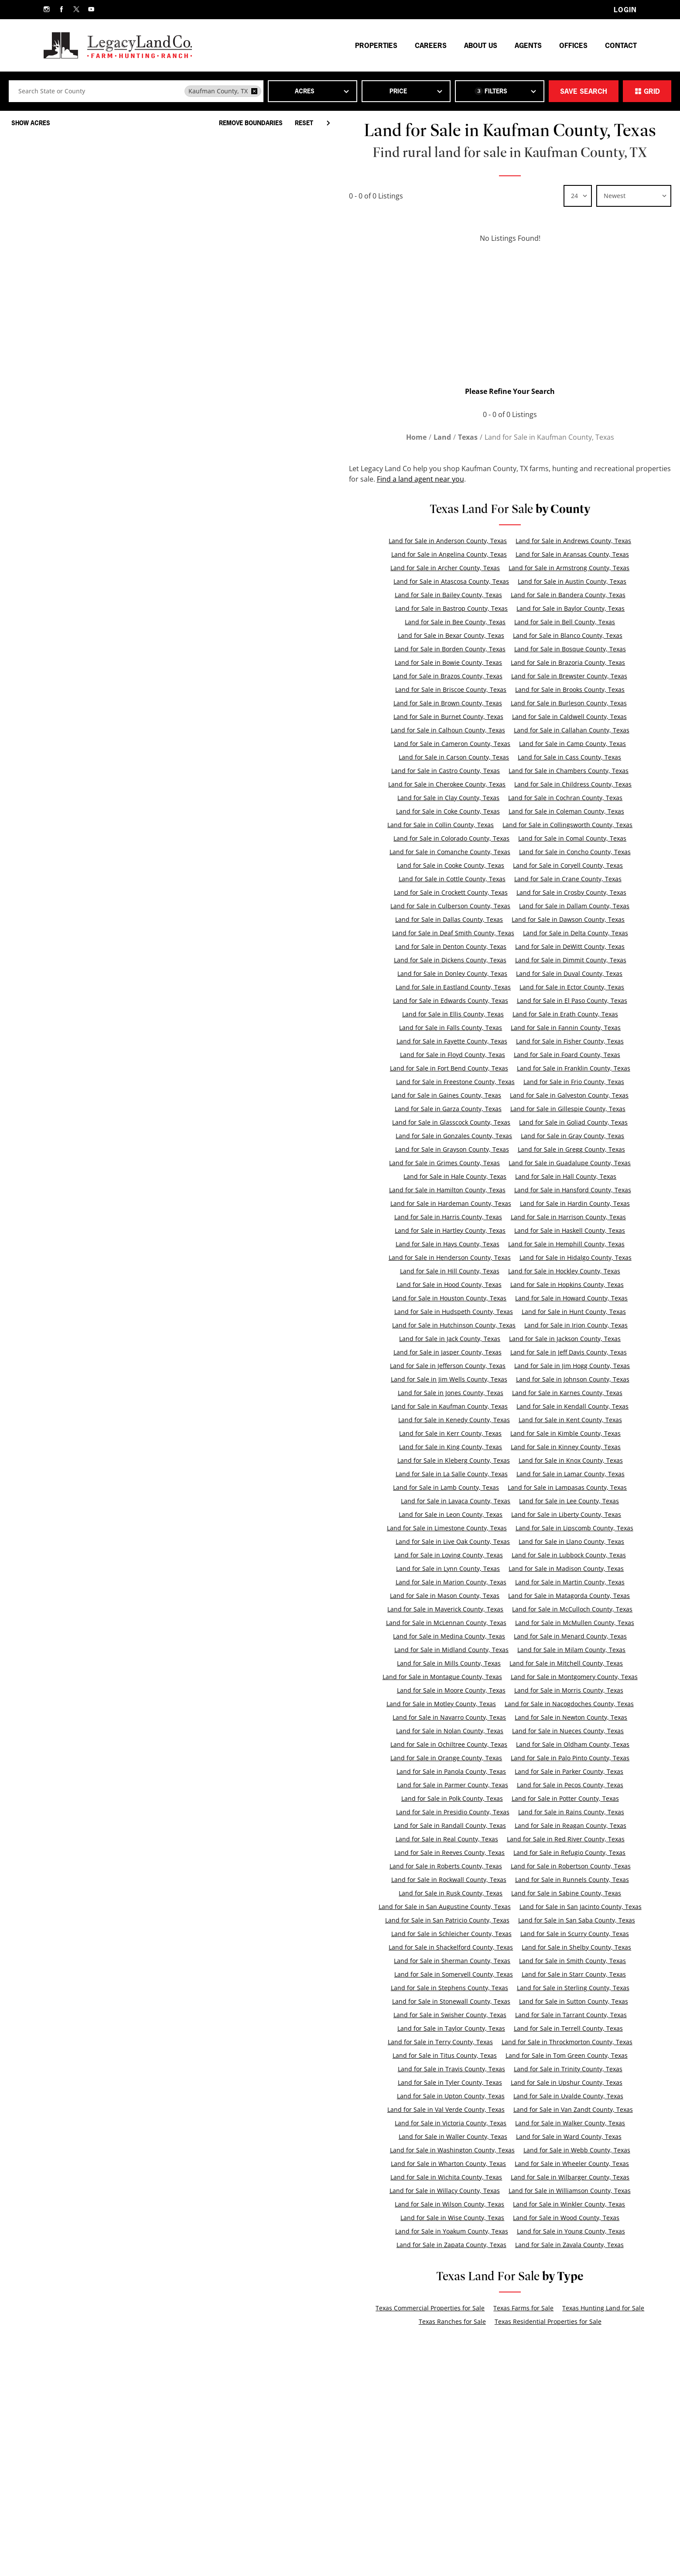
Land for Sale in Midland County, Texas (451, 1649)
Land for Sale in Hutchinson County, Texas (454, 1325)
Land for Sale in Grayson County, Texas (452, 1149)
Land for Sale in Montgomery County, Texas (574, 1677)
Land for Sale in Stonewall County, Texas (451, 2001)
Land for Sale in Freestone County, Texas (455, 1082)
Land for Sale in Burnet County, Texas (448, 716)
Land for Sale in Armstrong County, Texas (569, 568)
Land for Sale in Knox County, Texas (571, 1460)
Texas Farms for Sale (523, 2308)
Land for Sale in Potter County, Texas (565, 1798)
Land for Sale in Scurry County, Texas (574, 1933)
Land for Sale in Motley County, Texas (441, 1704)
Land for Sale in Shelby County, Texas (576, 1947)
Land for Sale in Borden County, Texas (450, 649)
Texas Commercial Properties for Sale (430, 2308)
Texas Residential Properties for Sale (548, 2321)
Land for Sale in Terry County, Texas (440, 2042)
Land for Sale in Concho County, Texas (575, 852)
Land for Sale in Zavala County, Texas (569, 2245)
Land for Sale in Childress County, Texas (573, 784)
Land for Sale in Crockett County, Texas (451, 892)
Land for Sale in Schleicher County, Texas (451, 1933)
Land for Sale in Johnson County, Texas (572, 1379)
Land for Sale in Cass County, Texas (569, 757)
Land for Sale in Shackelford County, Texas (451, 1947)
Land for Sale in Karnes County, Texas (567, 1393)
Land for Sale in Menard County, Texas (570, 1636)
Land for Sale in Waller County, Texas (453, 2136)
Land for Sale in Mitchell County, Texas (566, 1663)
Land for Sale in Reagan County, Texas (570, 1825)
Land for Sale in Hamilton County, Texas (447, 1190)
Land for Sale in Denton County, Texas (450, 946)
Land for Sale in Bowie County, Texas (448, 662)
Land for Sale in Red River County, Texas (566, 1839)
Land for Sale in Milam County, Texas (571, 1649)
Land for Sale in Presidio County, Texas (452, 1812)
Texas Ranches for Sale (452, 2321)
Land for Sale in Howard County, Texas (571, 1298)
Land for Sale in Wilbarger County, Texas (570, 2177)
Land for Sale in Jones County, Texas (450, 1393)
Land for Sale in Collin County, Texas (440, 825)
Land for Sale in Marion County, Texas (451, 1582)
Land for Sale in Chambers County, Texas (569, 770)
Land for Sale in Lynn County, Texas (448, 1568)
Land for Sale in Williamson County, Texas (570, 2190)
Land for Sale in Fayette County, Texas (451, 1041)
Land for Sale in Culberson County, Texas (450, 906)
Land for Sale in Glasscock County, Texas (451, 1122)
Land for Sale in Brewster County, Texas (569, 676)
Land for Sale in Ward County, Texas (569, 2136)
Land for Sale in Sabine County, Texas (566, 1893)
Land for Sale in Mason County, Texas (444, 1595)
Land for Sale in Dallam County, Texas (574, 906)
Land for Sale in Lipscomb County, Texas (574, 1528)
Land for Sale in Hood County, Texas (449, 1284)
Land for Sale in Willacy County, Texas (445, 2190)
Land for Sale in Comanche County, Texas (450, 852)
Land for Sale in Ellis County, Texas (453, 1014)
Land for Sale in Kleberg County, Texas (453, 1460)
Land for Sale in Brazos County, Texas (447, 676)
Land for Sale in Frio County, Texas (573, 1082)
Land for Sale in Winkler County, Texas (569, 2204)
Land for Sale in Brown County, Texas (447, 703)
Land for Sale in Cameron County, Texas (452, 743)
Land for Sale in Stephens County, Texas (449, 1988)
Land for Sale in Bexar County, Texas (451, 635)
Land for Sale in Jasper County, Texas (447, 1352)
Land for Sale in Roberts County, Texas (446, 1866)
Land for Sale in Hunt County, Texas (574, 1311)
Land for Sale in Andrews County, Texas (573, 541)
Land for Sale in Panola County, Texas (451, 1771)
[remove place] (254, 91)
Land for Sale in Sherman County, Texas (452, 1961)
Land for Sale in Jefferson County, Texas (448, 1366)
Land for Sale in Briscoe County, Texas (450, 689)
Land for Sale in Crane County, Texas (568, 879)
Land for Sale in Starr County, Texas (574, 1974)
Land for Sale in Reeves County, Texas (449, 1852)
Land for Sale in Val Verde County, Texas (446, 2109)
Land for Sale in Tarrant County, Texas (571, 2015)
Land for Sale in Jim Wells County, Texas (449, 1379)
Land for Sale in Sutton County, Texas (573, 2001)
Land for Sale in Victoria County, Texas (450, 2123)
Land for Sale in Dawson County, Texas (568, 919)
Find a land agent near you (420, 479)
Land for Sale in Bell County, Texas (564, 622)
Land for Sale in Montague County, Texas (442, 1677)
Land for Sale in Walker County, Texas (570, 2123)
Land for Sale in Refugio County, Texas (569, 1852)
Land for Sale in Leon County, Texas (450, 1514)
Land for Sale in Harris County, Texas (448, 1217)
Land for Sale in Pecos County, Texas (570, 1785)
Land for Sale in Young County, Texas (571, 2231)
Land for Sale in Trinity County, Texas (568, 2069)
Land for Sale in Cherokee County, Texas (447, 784)
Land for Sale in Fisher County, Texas (570, 1041)
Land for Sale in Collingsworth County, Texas (567, 825)
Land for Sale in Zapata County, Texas (451, 2245)
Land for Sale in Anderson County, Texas (448, 541)
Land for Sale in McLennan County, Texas (446, 1622)
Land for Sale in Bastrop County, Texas (451, 608)
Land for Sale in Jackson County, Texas (565, 1338)
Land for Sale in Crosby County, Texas (571, 892)
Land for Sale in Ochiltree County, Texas (448, 1744)
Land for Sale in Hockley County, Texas (564, 1271)
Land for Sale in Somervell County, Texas (453, 1974)
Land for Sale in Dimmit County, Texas (570, 960)
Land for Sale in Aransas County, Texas (572, 554)
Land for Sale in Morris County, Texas (568, 1690)
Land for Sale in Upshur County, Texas (566, 2082)
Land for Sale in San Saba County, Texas (576, 1920)
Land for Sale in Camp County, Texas (572, 743)
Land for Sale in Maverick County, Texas (445, 1609)
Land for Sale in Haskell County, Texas (569, 1230)
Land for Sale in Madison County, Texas (566, 1568)
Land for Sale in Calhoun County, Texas (448, 730)
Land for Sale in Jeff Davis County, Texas (568, 1352)
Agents (528, 45)
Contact (621, 45)
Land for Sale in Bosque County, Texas (570, 649)
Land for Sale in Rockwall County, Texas (448, 1879)
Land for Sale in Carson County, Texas (454, 757)
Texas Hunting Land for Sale (603, 2308)
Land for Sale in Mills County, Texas (449, 1663)
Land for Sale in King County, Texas (450, 1447)
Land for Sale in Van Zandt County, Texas (573, 2109)
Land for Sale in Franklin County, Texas (573, 1068)
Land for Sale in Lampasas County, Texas (567, 1487)
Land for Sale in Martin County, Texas (570, 1582)
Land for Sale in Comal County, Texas (572, 838)
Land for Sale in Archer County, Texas (445, 568)
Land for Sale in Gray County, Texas (572, 1136)
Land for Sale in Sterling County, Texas (573, 1988)
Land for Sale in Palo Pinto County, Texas (570, 1758)
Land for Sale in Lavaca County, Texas (455, 1501)
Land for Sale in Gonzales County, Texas (454, 1136)
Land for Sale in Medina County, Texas (449, 1636)
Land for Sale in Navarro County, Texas (449, 1717)
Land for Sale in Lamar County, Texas (570, 1474)
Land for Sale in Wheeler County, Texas (572, 2163)
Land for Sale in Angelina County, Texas (449, 554)
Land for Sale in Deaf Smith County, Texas (453, 933)
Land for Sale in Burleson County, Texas (569, 703)
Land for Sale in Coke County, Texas (448, 811)
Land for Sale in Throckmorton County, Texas (567, 2042)
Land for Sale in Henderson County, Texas (450, 1257)
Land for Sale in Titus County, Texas (445, 2055)
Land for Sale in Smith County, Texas (572, 1961)
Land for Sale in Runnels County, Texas (572, 1879)
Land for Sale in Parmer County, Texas (452, 1785)
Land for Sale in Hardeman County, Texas (450, 1203)
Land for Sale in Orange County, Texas (446, 1758)
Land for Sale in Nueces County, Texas (568, 1731)
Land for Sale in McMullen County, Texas (574, 1622)
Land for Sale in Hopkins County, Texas (567, 1284)
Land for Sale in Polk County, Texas (452, 1798)
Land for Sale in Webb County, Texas (576, 2150)
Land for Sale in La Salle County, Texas (452, 1474)
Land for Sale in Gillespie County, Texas (567, 1109)
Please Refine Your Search (510, 391)
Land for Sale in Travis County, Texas (451, 2069)
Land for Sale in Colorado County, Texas (451, 838)
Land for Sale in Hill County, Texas (449, 1271)
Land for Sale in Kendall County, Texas (572, 1406)
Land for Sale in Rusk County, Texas (450, 1893)
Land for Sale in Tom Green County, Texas (567, 2055)
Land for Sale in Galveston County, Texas (569, 1095)
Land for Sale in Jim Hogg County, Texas (572, 1366)
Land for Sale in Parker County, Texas (569, 1771)
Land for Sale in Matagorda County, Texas (569, 1595)
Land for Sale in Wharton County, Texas (448, 2163)
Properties (376, 45)
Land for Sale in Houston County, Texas (449, 1298)
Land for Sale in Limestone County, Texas (447, 1528)
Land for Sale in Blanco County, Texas (567, 635)
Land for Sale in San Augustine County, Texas (445, 1906)
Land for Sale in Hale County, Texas (454, 1176)
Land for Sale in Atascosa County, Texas (451, 581)
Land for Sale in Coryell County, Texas (568, 865)
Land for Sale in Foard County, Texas (567, 1054)
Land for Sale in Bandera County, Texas (568, 595)
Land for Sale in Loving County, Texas (448, 1555)
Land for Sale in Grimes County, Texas (444, 1163)
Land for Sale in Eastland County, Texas (453, 987)
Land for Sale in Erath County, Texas (565, 1014)
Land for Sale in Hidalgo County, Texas (575, 1257)
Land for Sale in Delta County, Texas (575, 933)
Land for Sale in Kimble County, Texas (565, 1433)
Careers (431, 45)
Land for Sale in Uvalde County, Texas (568, 2096)
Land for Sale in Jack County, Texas (449, 1338)
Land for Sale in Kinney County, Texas (566, 1447)
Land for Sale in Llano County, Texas (571, 1541)
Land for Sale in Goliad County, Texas (573, 1122)
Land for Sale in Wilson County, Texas (449, 2204)
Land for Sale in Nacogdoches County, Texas (569, 1704)
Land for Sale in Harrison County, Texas (568, 1217)
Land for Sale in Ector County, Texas (571, 987)
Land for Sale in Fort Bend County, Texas (449, 1068)
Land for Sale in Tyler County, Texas (450, 2082)
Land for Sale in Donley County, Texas (452, 973)
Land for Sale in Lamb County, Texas (446, 1487)
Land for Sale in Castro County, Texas (445, 770)
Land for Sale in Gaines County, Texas (446, 1095)
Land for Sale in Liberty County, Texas (566, 1514)
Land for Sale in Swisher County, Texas (449, 2015)
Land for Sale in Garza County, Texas (448, 1109)
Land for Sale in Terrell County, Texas (568, 2028)
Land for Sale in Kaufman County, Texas (449, 1406)
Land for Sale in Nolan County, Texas (449, 1731)
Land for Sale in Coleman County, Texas (566, 811)
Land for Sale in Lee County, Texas (569, 1501)
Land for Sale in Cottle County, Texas (452, 879)
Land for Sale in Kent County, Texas (570, 1420)
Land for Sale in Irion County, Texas (576, 1325)
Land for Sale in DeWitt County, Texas (570, 946)
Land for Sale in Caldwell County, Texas (569, 716)
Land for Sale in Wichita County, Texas (446, 2177)
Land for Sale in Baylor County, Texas (570, 608)
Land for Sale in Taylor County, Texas (451, 2028)
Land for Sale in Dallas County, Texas (449, 919)
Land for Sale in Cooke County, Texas (450, 865)
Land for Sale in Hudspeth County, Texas (453, 1311)
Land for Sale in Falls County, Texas (450, 1027)
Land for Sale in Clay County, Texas (448, 798)
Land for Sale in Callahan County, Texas (571, 730)
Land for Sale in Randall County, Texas (450, 1825)
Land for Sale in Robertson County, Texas (571, 1866)
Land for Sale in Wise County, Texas (452, 2217)
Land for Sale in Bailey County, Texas (448, 595)
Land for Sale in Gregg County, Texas (571, 1149)
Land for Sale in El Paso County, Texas (572, 1000)
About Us (480, 45)
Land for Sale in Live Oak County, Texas (453, 1541)
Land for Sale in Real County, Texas (447, 1839)
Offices (573, 45)
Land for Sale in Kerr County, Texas (450, 1433)
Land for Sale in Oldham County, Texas (572, 1744)
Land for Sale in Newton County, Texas (571, 1717)
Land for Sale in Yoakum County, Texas (451, 2231)
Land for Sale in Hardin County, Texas (575, 1203)
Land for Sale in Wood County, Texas (566, 2217)
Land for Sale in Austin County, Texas (572, 581)
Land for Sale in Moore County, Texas (451, 1690)
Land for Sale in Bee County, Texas (455, 622)
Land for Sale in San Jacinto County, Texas (580, 1906)
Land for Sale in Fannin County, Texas (566, 1027)
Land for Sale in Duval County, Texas (569, 973)
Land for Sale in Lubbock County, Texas (569, 1555)
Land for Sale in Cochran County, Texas (565, 798)
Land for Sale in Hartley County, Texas (450, 1230)
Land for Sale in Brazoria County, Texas (568, 662)
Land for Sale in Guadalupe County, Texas (570, 1163)
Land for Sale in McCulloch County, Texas (572, 1609)
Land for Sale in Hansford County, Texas (572, 1190)
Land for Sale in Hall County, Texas (565, 1176)
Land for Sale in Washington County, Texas (452, 2150)
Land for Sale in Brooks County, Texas (570, 689)
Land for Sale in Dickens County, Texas (450, 960)
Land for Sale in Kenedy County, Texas (454, 1420)
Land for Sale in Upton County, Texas (451, 2096)
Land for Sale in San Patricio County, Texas (447, 1920)
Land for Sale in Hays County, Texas (447, 1244)
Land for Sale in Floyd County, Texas (452, 1054)
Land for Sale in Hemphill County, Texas (566, 1244)
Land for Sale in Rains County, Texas (571, 1812)
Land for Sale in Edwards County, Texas (450, 1000)
